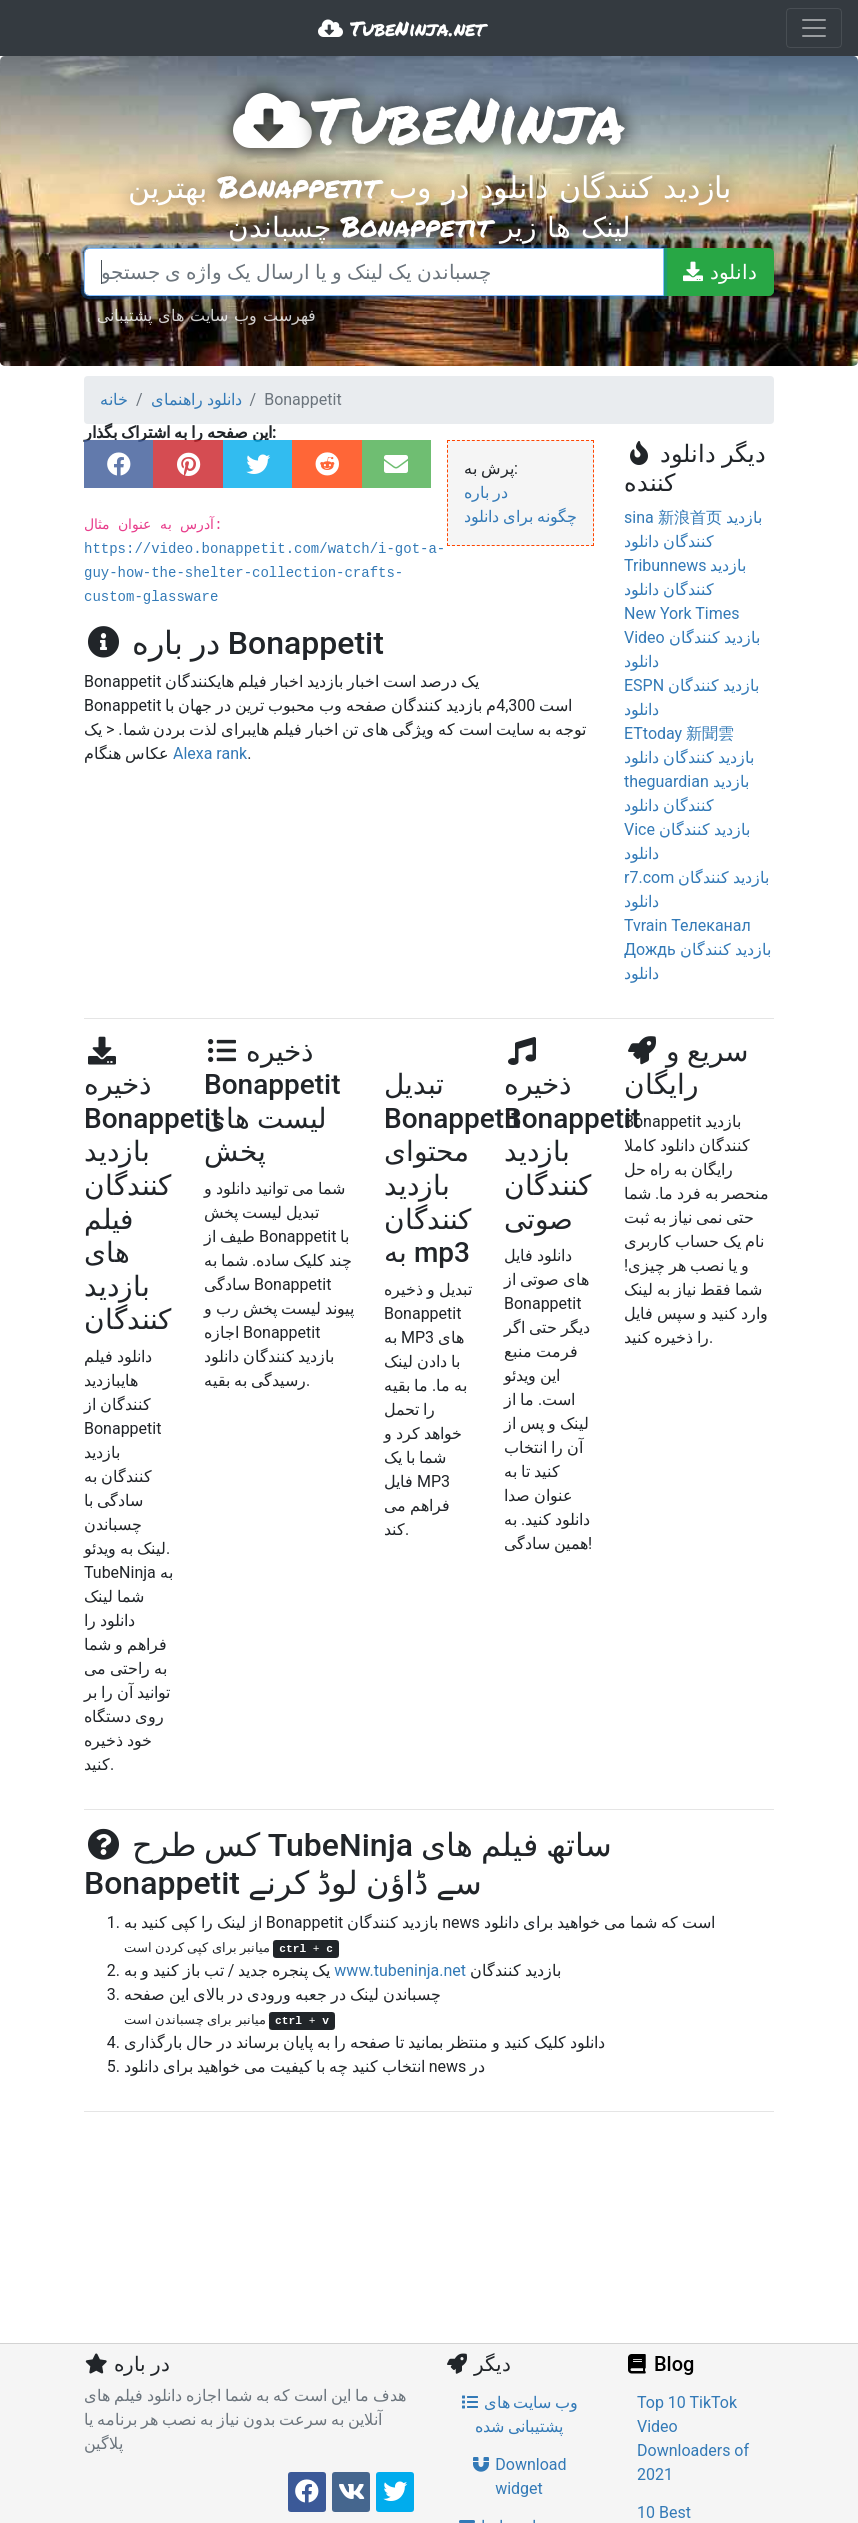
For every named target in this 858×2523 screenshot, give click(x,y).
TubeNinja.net (401, 28)
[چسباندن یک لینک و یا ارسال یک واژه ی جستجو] (374, 272)
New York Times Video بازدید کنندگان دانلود (692, 637)
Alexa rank (210, 753)
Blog (659, 2364)
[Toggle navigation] (814, 28)
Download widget (518, 2476)
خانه (114, 399)
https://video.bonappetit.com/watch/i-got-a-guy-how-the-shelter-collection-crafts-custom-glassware (264, 573)
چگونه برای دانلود (520, 516)
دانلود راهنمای (196, 399)
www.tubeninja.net (400, 1970)
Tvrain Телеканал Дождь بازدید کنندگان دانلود (697, 949)
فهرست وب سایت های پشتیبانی (206, 314)
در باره (486, 492)
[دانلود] (718, 272)
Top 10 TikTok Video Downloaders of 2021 (693, 2438)
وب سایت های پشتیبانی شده (519, 2414)
